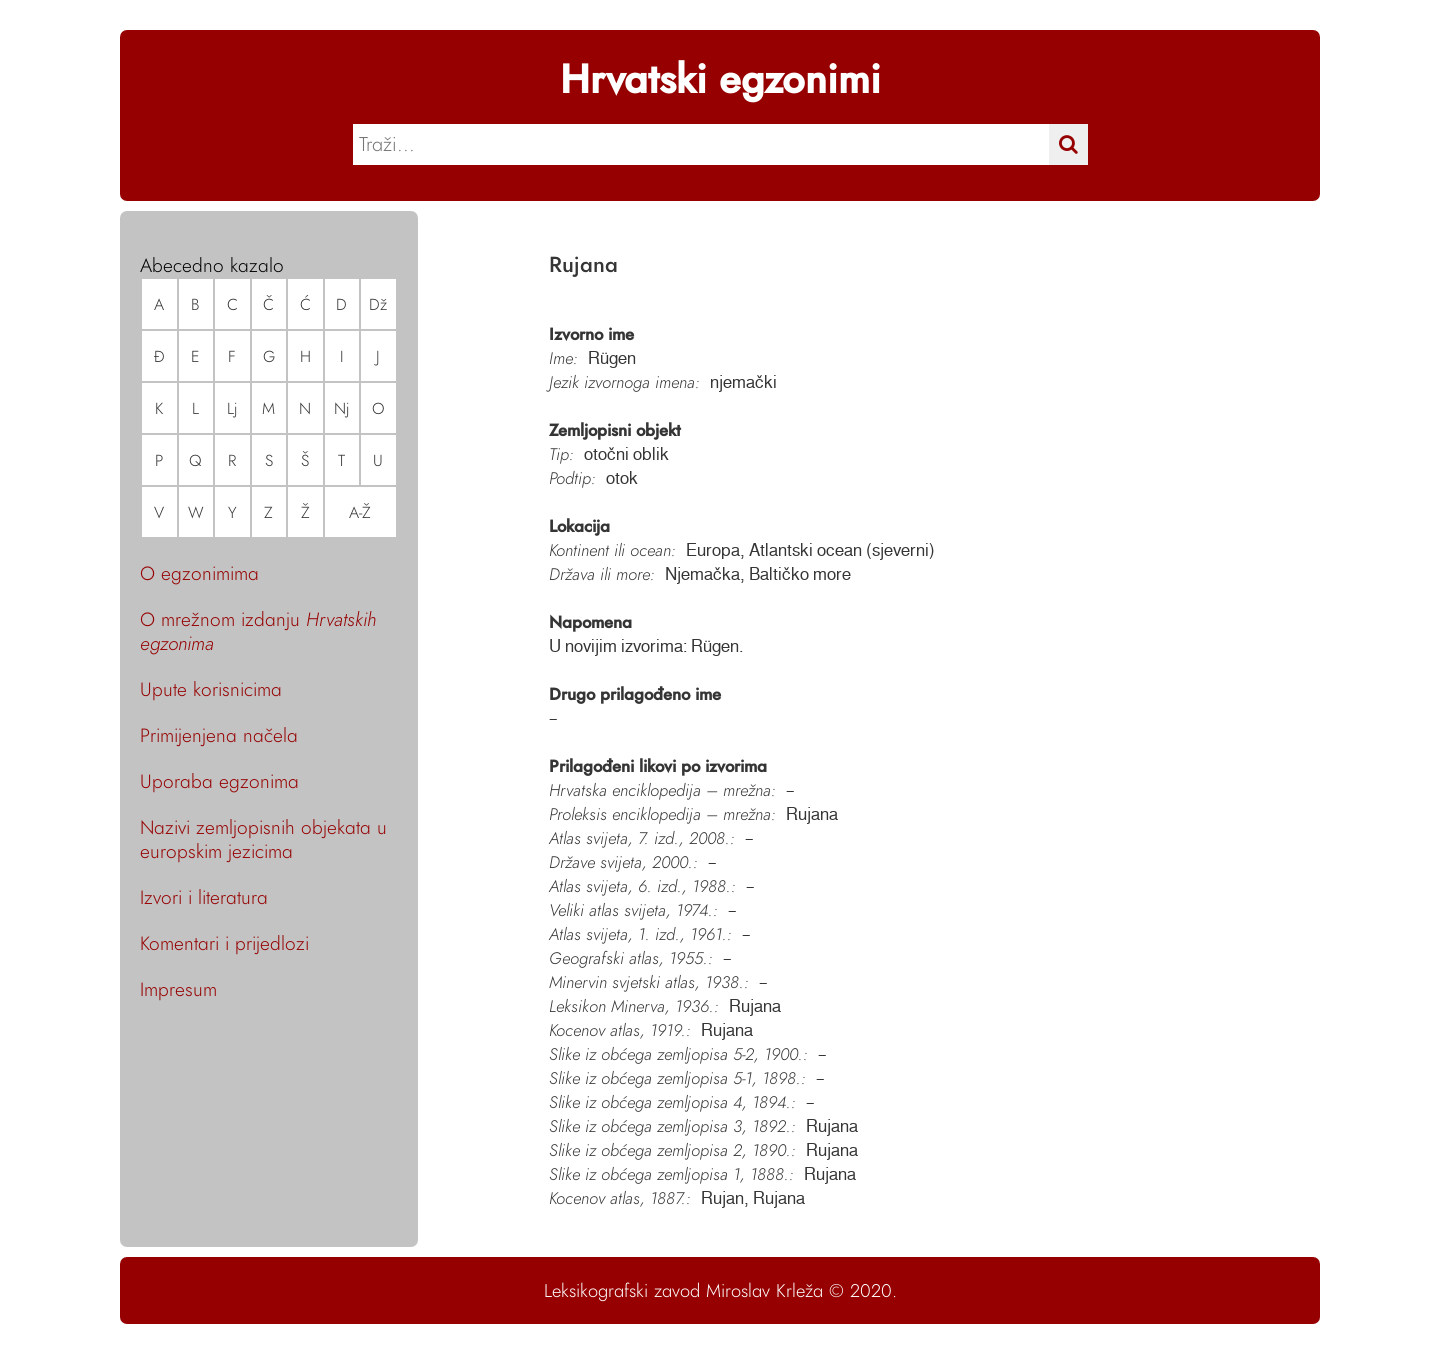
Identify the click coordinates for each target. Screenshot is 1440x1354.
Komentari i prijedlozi (224, 943)
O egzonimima (199, 573)
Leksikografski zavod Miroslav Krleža (683, 1290)
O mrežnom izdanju (258, 631)
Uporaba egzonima (219, 781)
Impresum (178, 989)
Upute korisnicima (211, 689)
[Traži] (1068, 144)
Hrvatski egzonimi (720, 79)
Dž (378, 304)
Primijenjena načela (219, 735)
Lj (232, 408)
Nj (342, 408)
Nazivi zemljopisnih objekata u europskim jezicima (263, 839)
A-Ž (360, 512)
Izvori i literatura (204, 897)
